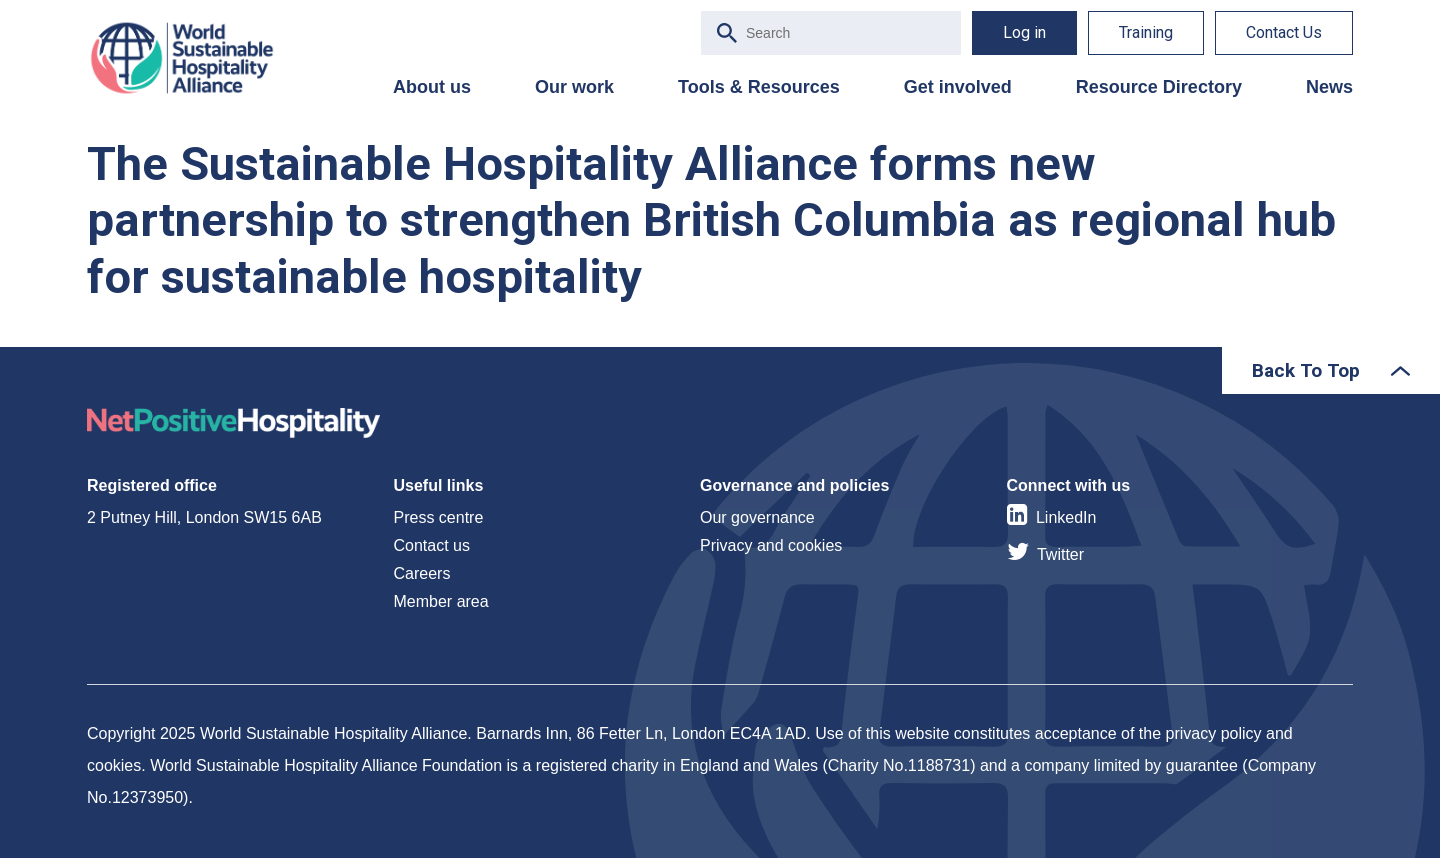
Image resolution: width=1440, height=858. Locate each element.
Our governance (757, 517)
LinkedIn (1066, 517)
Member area (441, 601)
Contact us (432, 545)
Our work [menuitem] (574, 87)
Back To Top (1306, 370)
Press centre (439, 517)
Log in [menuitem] (1024, 32)
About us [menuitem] (432, 87)
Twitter (1060, 554)
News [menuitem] (1329, 87)
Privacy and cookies (771, 545)
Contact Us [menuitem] (1284, 32)
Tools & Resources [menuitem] (759, 87)
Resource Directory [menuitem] (1159, 87)
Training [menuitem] (1146, 32)
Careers (422, 573)
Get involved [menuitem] (958, 87)
